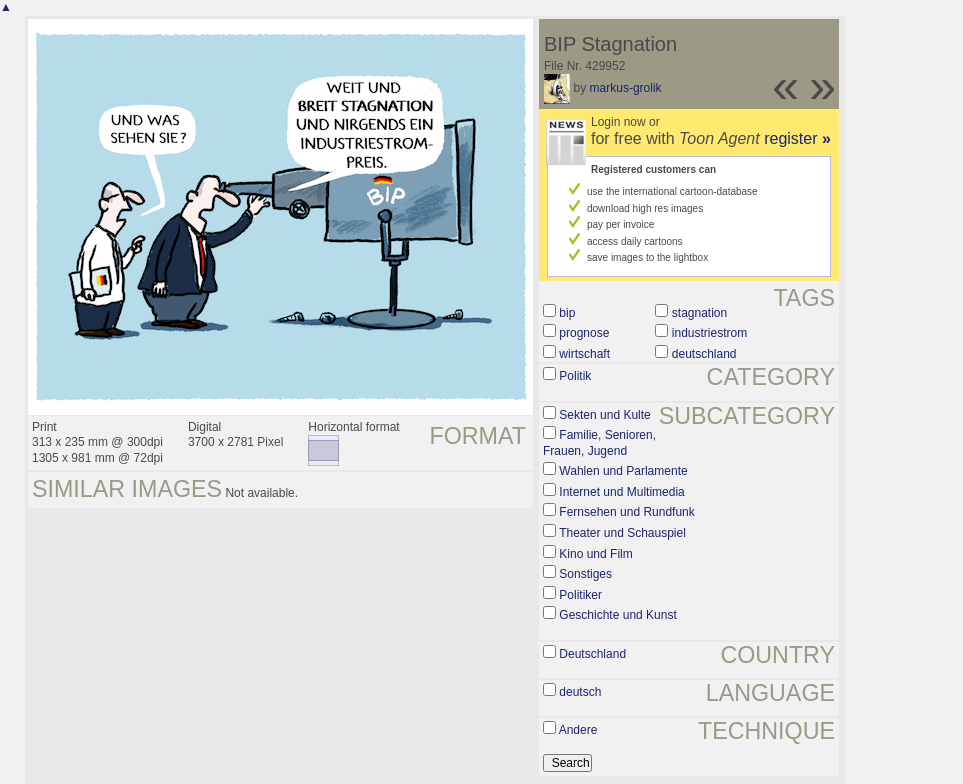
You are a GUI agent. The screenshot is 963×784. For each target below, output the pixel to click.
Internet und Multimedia (621, 492)
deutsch (580, 692)
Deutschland (592, 654)
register (797, 138)
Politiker (580, 595)
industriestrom (709, 333)
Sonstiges (585, 574)
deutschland (704, 354)
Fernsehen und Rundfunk (626, 512)
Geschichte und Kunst (617, 615)
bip (567, 313)
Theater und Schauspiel (622, 533)
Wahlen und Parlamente (623, 471)
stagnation (699, 313)
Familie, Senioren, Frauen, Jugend (599, 443)
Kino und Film (595, 554)
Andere (578, 730)
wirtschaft (584, 354)
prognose (584, 333)
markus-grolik (626, 88)
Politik (575, 376)
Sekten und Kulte (604, 415)
